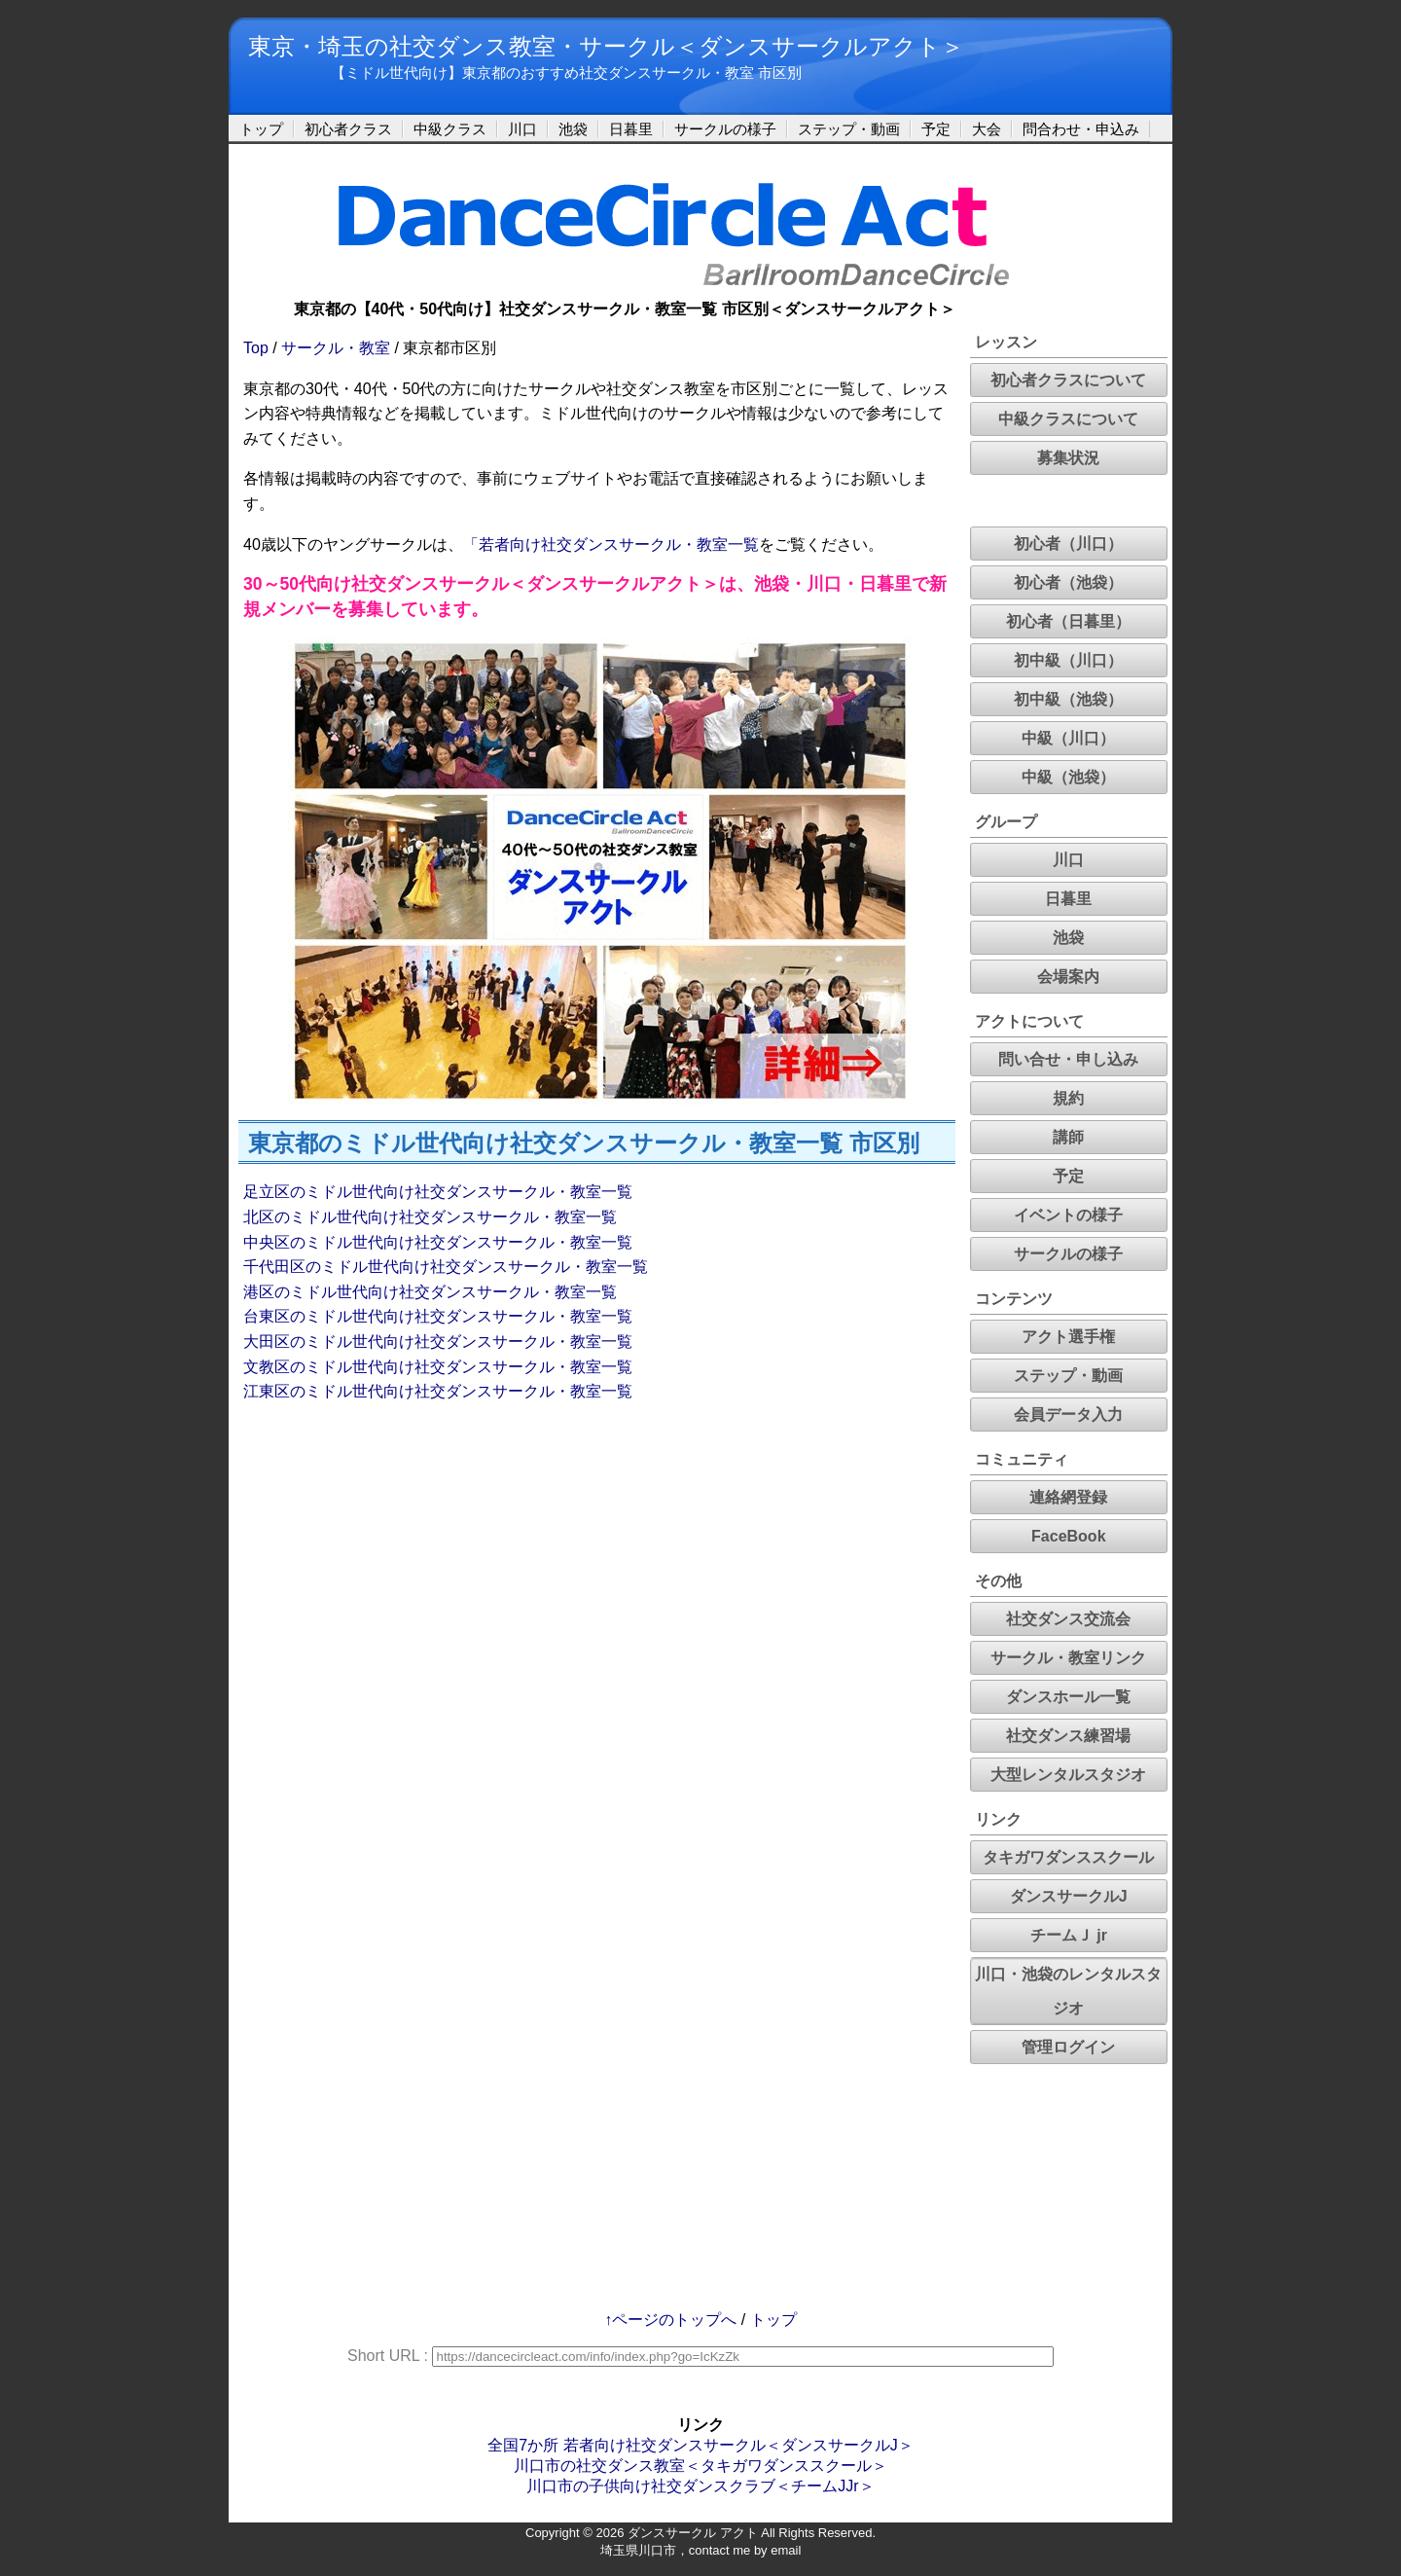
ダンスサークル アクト (693, 2532)
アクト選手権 (1068, 1336)
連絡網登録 (1068, 1497)
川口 (522, 129)
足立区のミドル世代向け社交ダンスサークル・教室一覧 (437, 1191)
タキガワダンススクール (1068, 1857)
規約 (1068, 1098)
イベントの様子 (1068, 1215)
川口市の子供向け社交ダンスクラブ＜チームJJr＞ (700, 2486)
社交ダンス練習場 (1068, 1735)
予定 (936, 129)
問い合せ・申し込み (1068, 1059)
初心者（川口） (1068, 543)
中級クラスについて (1068, 419)
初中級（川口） (1068, 660)
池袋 (573, 129)
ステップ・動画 (849, 129)
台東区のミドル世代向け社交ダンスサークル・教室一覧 (437, 1316)
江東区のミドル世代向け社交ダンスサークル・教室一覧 (437, 1391)
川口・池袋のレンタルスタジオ (1068, 1991)
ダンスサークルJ (1069, 1896)
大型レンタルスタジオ (1068, 1774)
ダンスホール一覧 (1068, 1696)
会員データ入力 (1068, 1414)
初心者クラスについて (1068, 380)
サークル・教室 (335, 348)
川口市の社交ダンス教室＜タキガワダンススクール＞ (700, 2465)
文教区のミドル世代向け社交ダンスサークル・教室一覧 (437, 1367)
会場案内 (1068, 976)
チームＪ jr (1068, 1935)
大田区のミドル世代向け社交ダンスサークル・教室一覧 (437, 1341)
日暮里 (631, 129)
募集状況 (1068, 458)
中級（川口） (1068, 738)
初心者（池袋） (1068, 582)
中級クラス (449, 129)
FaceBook (1068, 1536)
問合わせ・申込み (1081, 129)
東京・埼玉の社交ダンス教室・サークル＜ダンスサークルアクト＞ (606, 46)
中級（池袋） (1068, 777)
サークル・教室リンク (1068, 1658)
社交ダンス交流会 (1068, 1619)
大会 (986, 129)
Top (256, 348)
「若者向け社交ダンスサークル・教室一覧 (611, 544)
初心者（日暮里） (1068, 621)
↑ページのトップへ (670, 2319)
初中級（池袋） (1068, 699)
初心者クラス (348, 129)
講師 (1068, 1137)
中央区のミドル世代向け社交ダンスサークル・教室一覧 (437, 1242)
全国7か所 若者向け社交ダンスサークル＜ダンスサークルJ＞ (700, 2445)
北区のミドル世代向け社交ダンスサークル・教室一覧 (430, 1217)
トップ (261, 129)
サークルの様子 (725, 129)
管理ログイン (1068, 2047)
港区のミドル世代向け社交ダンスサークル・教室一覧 (430, 1292)
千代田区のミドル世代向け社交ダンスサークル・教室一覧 (445, 1266)
